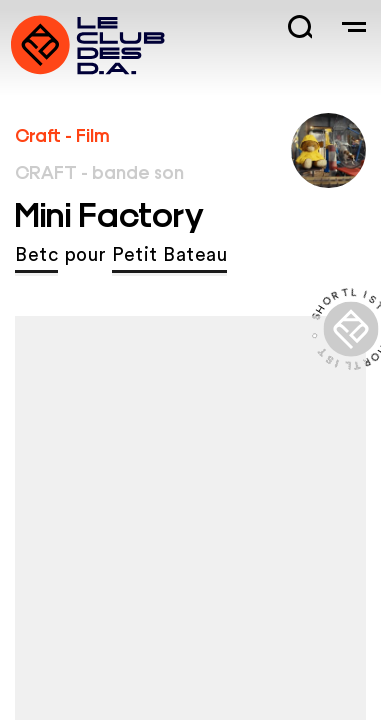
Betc (36, 255)
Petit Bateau (169, 255)
